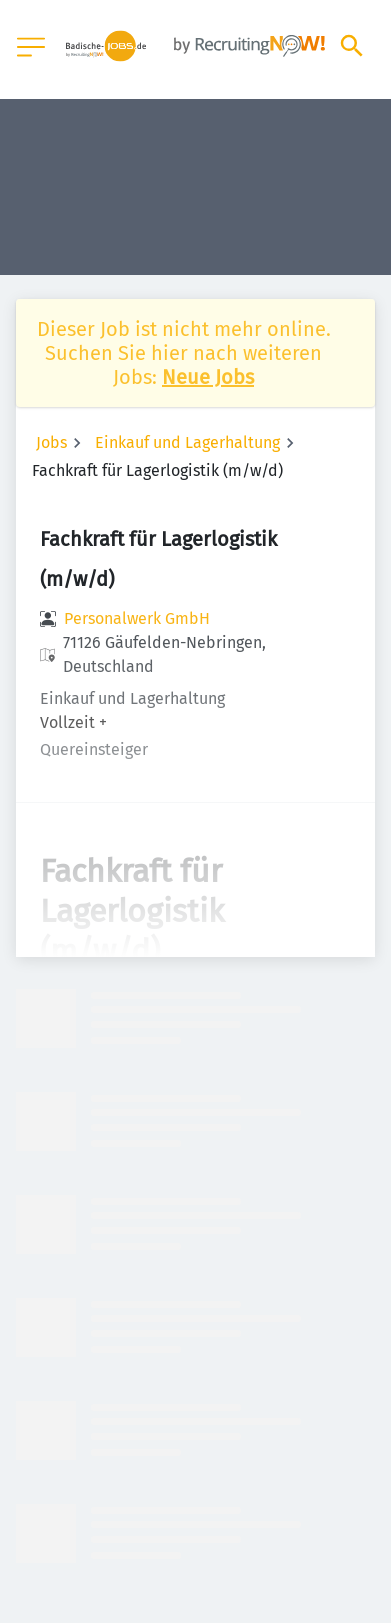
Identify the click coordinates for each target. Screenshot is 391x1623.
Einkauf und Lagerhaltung (187, 442)
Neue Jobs (208, 377)
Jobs (51, 442)
